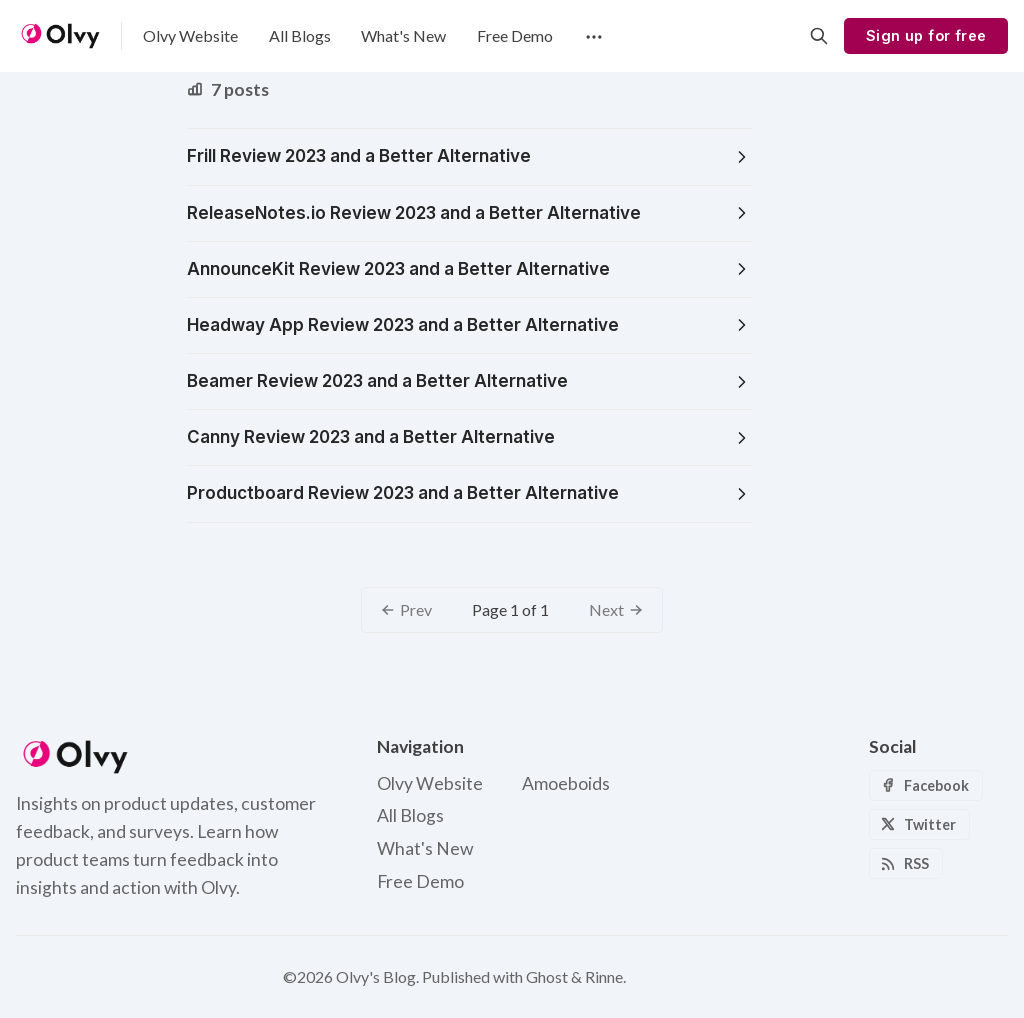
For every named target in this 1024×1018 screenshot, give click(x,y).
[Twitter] (919, 824)
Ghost (547, 976)
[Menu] (592, 36)
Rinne (604, 976)
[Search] (819, 36)
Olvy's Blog (376, 976)
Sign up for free (926, 35)
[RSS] (906, 863)
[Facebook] (926, 785)
